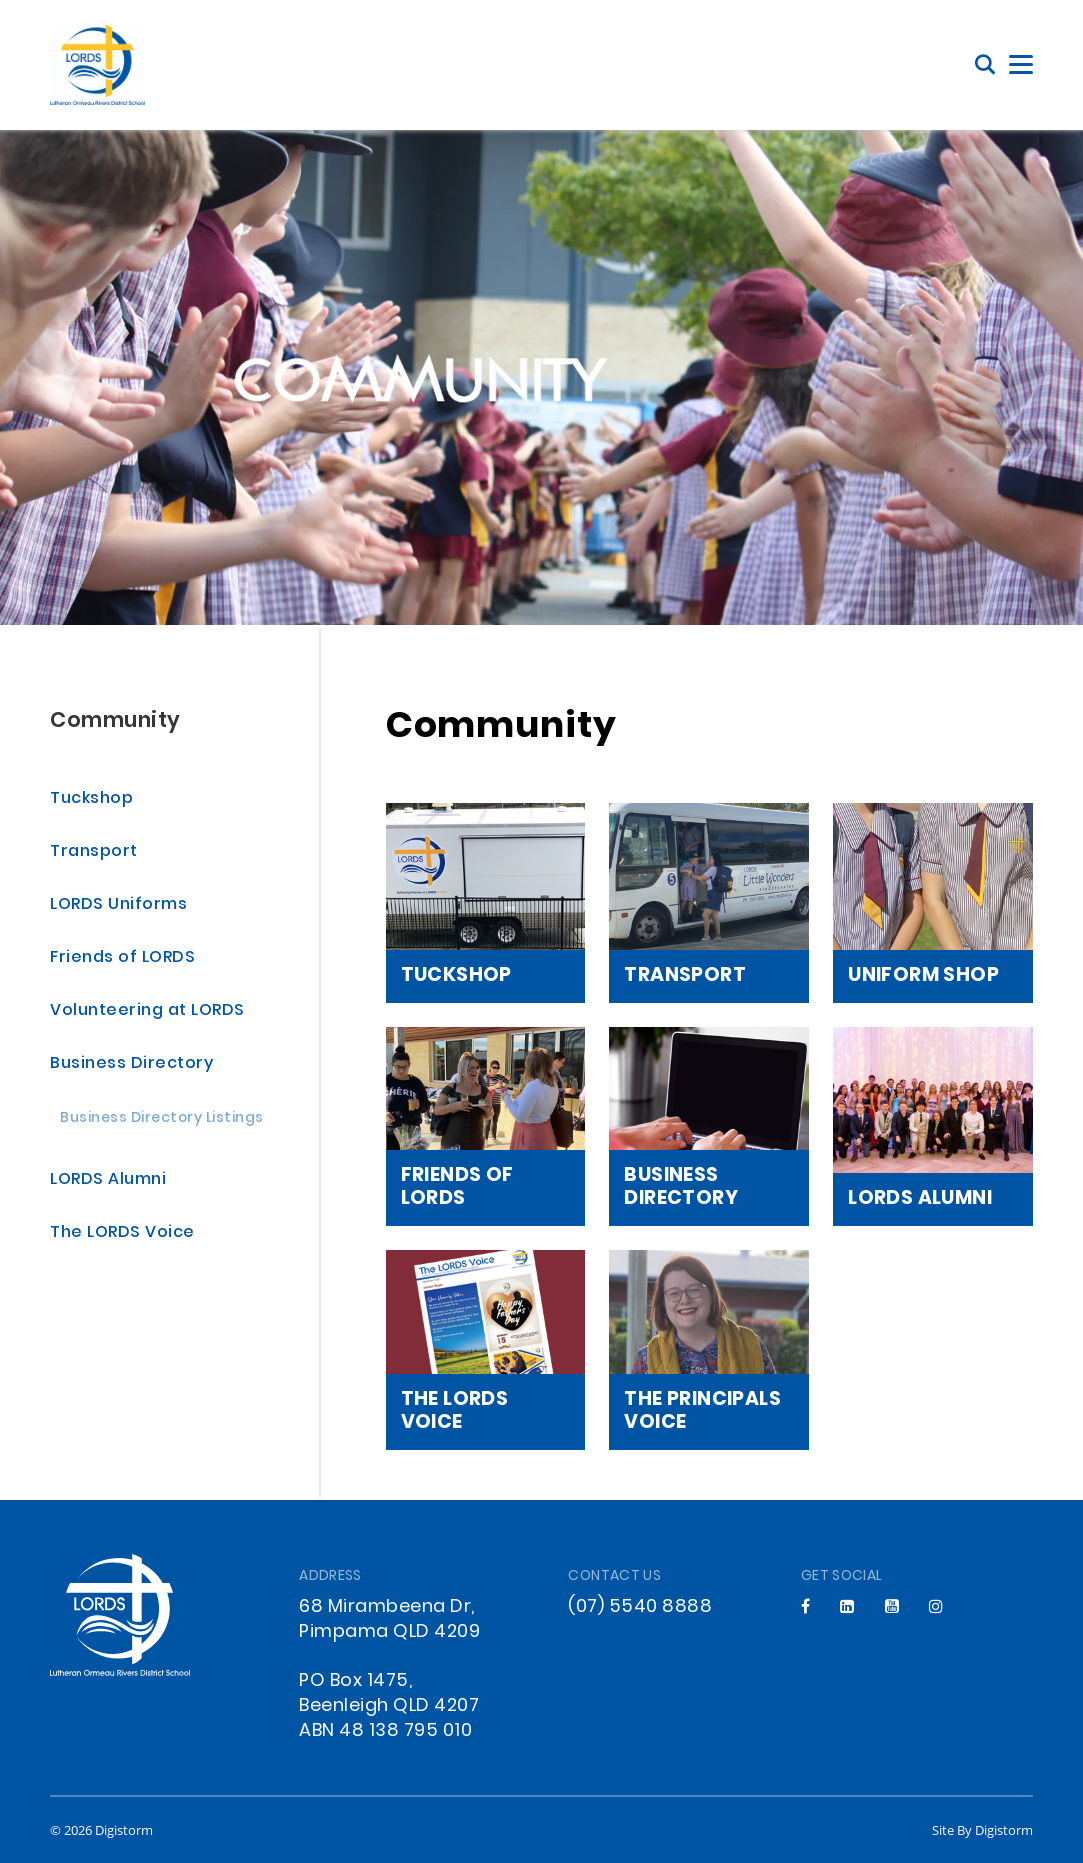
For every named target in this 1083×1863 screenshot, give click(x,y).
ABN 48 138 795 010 (385, 1731)
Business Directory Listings (162, 1119)
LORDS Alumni (108, 1180)
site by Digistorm (982, 1830)
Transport (94, 852)
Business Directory (131, 1064)
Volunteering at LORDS (147, 1011)
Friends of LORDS (122, 958)
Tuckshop (91, 799)
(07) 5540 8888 (640, 1607)
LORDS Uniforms (118, 905)
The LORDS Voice (122, 1233)
